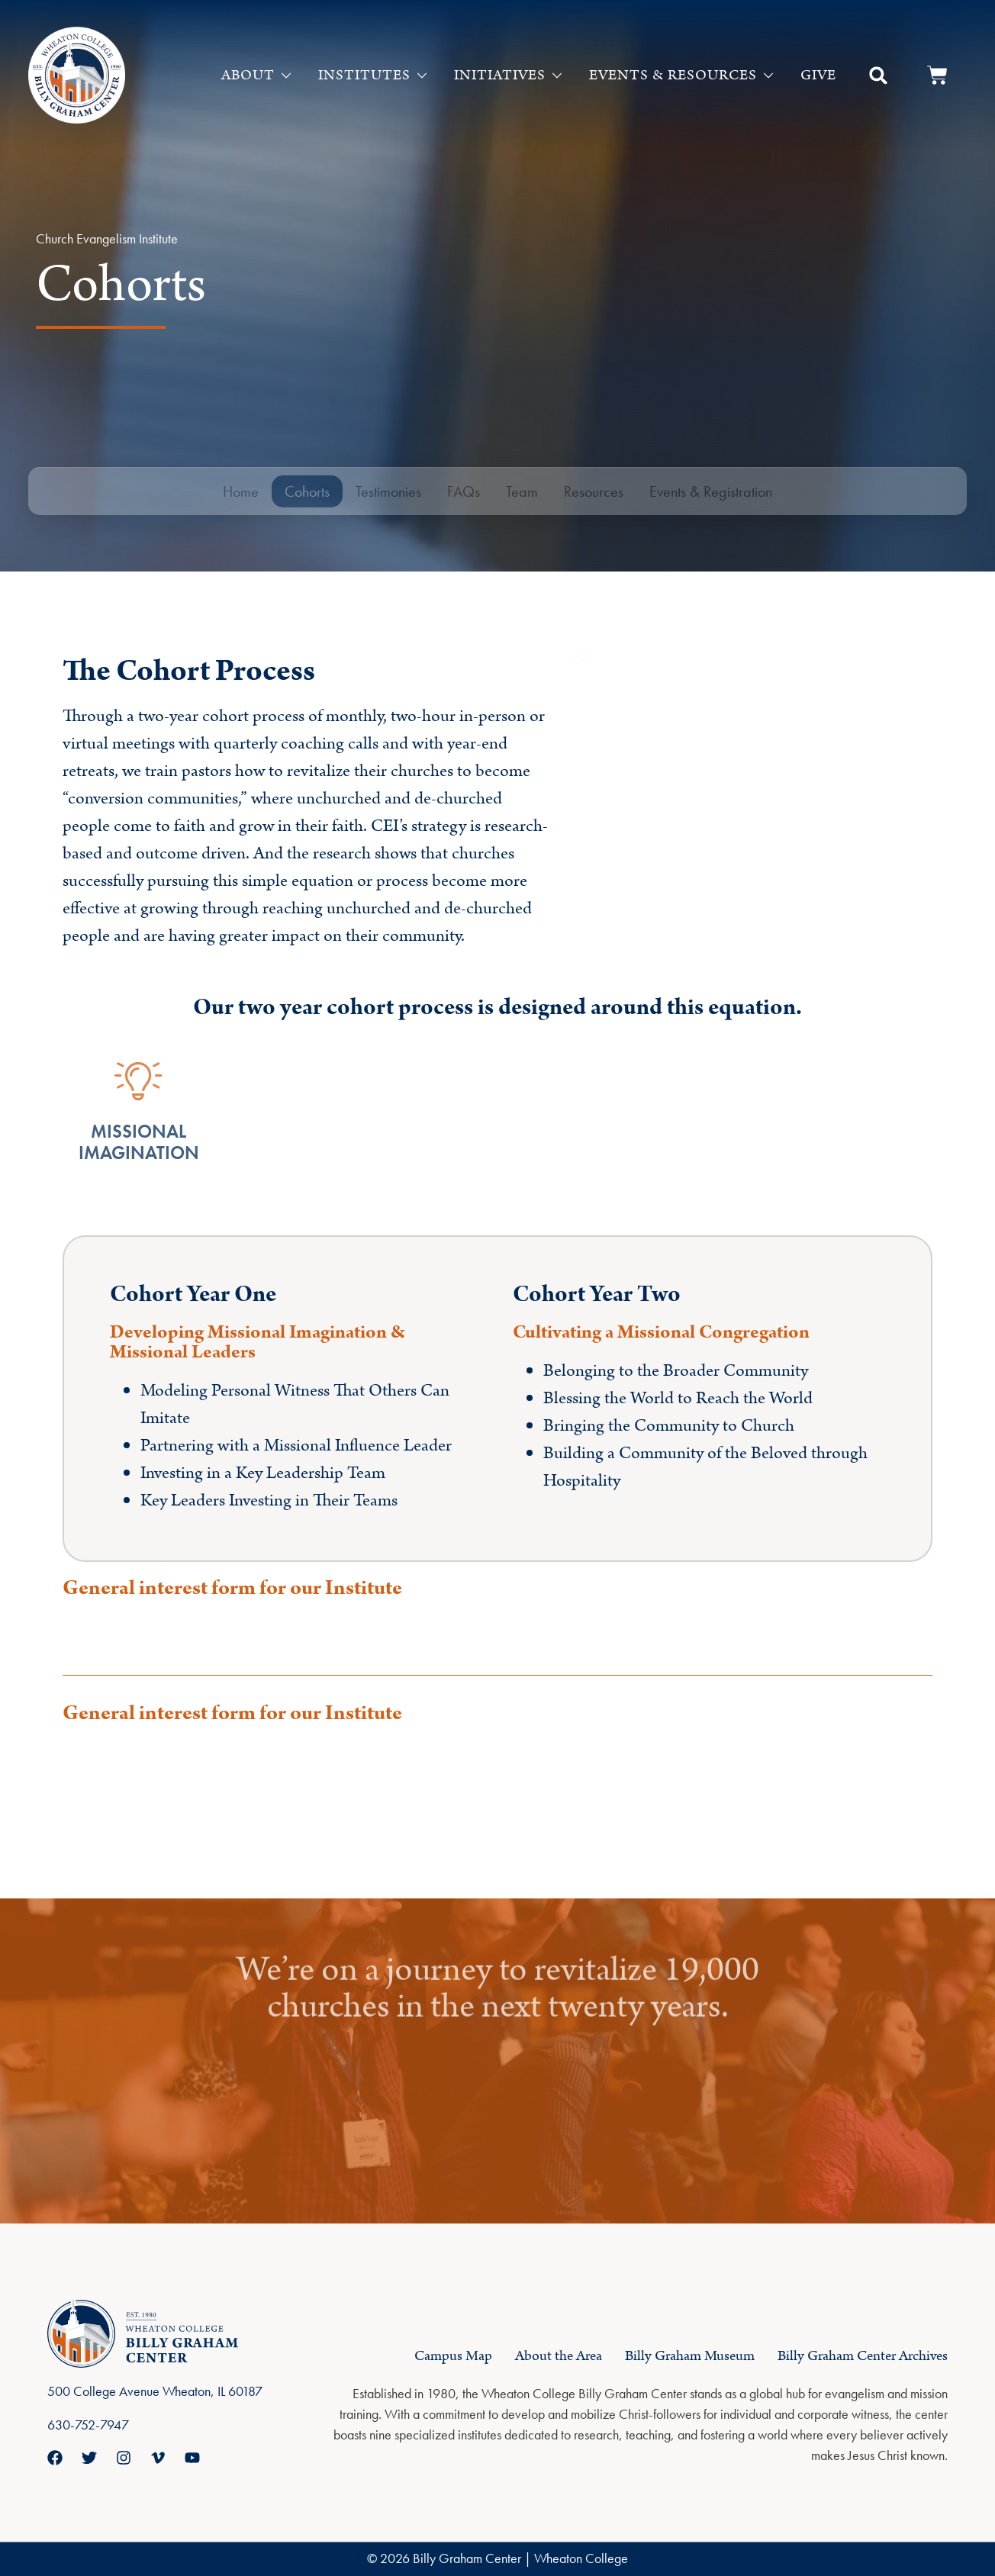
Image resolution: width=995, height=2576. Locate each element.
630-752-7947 (88, 2424)
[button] (878, 75)
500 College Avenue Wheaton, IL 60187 (154, 2391)
